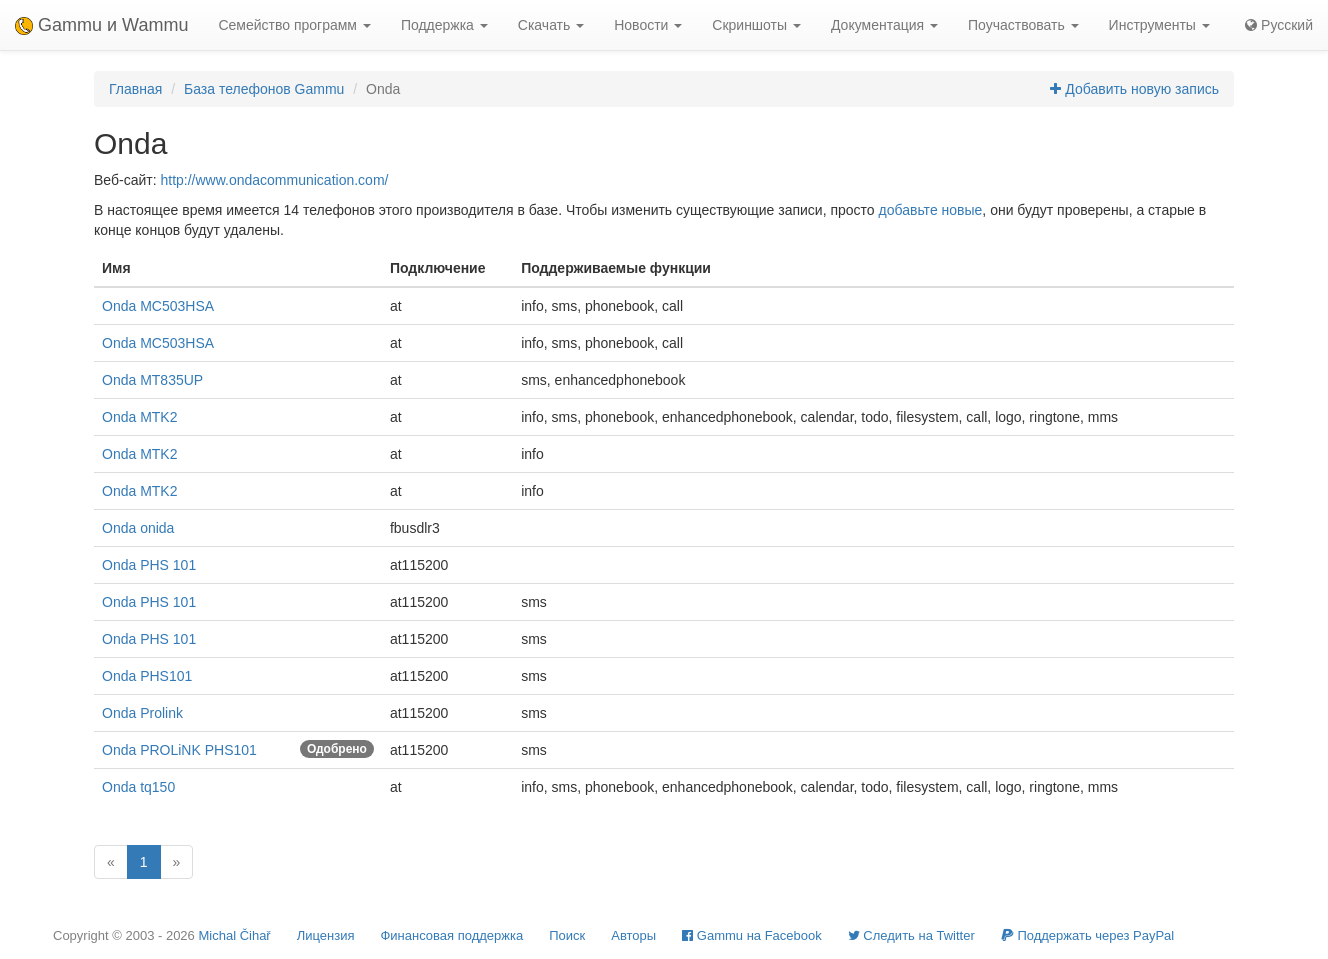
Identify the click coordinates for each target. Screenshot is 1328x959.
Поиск (567, 935)
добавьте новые (931, 210)
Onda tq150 (138, 787)
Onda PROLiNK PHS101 (179, 750)
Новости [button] (648, 25)
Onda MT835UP (152, 380)
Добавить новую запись (1134, 89)
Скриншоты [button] (756, 25)
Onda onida (138, 528)
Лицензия (326, 935)
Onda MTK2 (139, 417)
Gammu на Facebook (752, 935)
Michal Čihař (234, 935)
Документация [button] (884, 25)
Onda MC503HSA (158, 306)
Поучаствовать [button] (1023, 25)
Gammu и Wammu (101, 25)
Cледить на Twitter (911, 935)
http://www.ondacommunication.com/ (274, 180)
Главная (135, 89)
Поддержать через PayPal (1087, 935)
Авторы (633, 935)
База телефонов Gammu (264, 89)
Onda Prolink (142, 713)
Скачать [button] (551, 25)
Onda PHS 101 (149, 565)
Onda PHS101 (147, 676)
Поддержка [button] (444, 25)
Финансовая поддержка (451, 935)
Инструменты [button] (1159, 25)
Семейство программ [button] (294, 25)
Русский (1279, 25)
